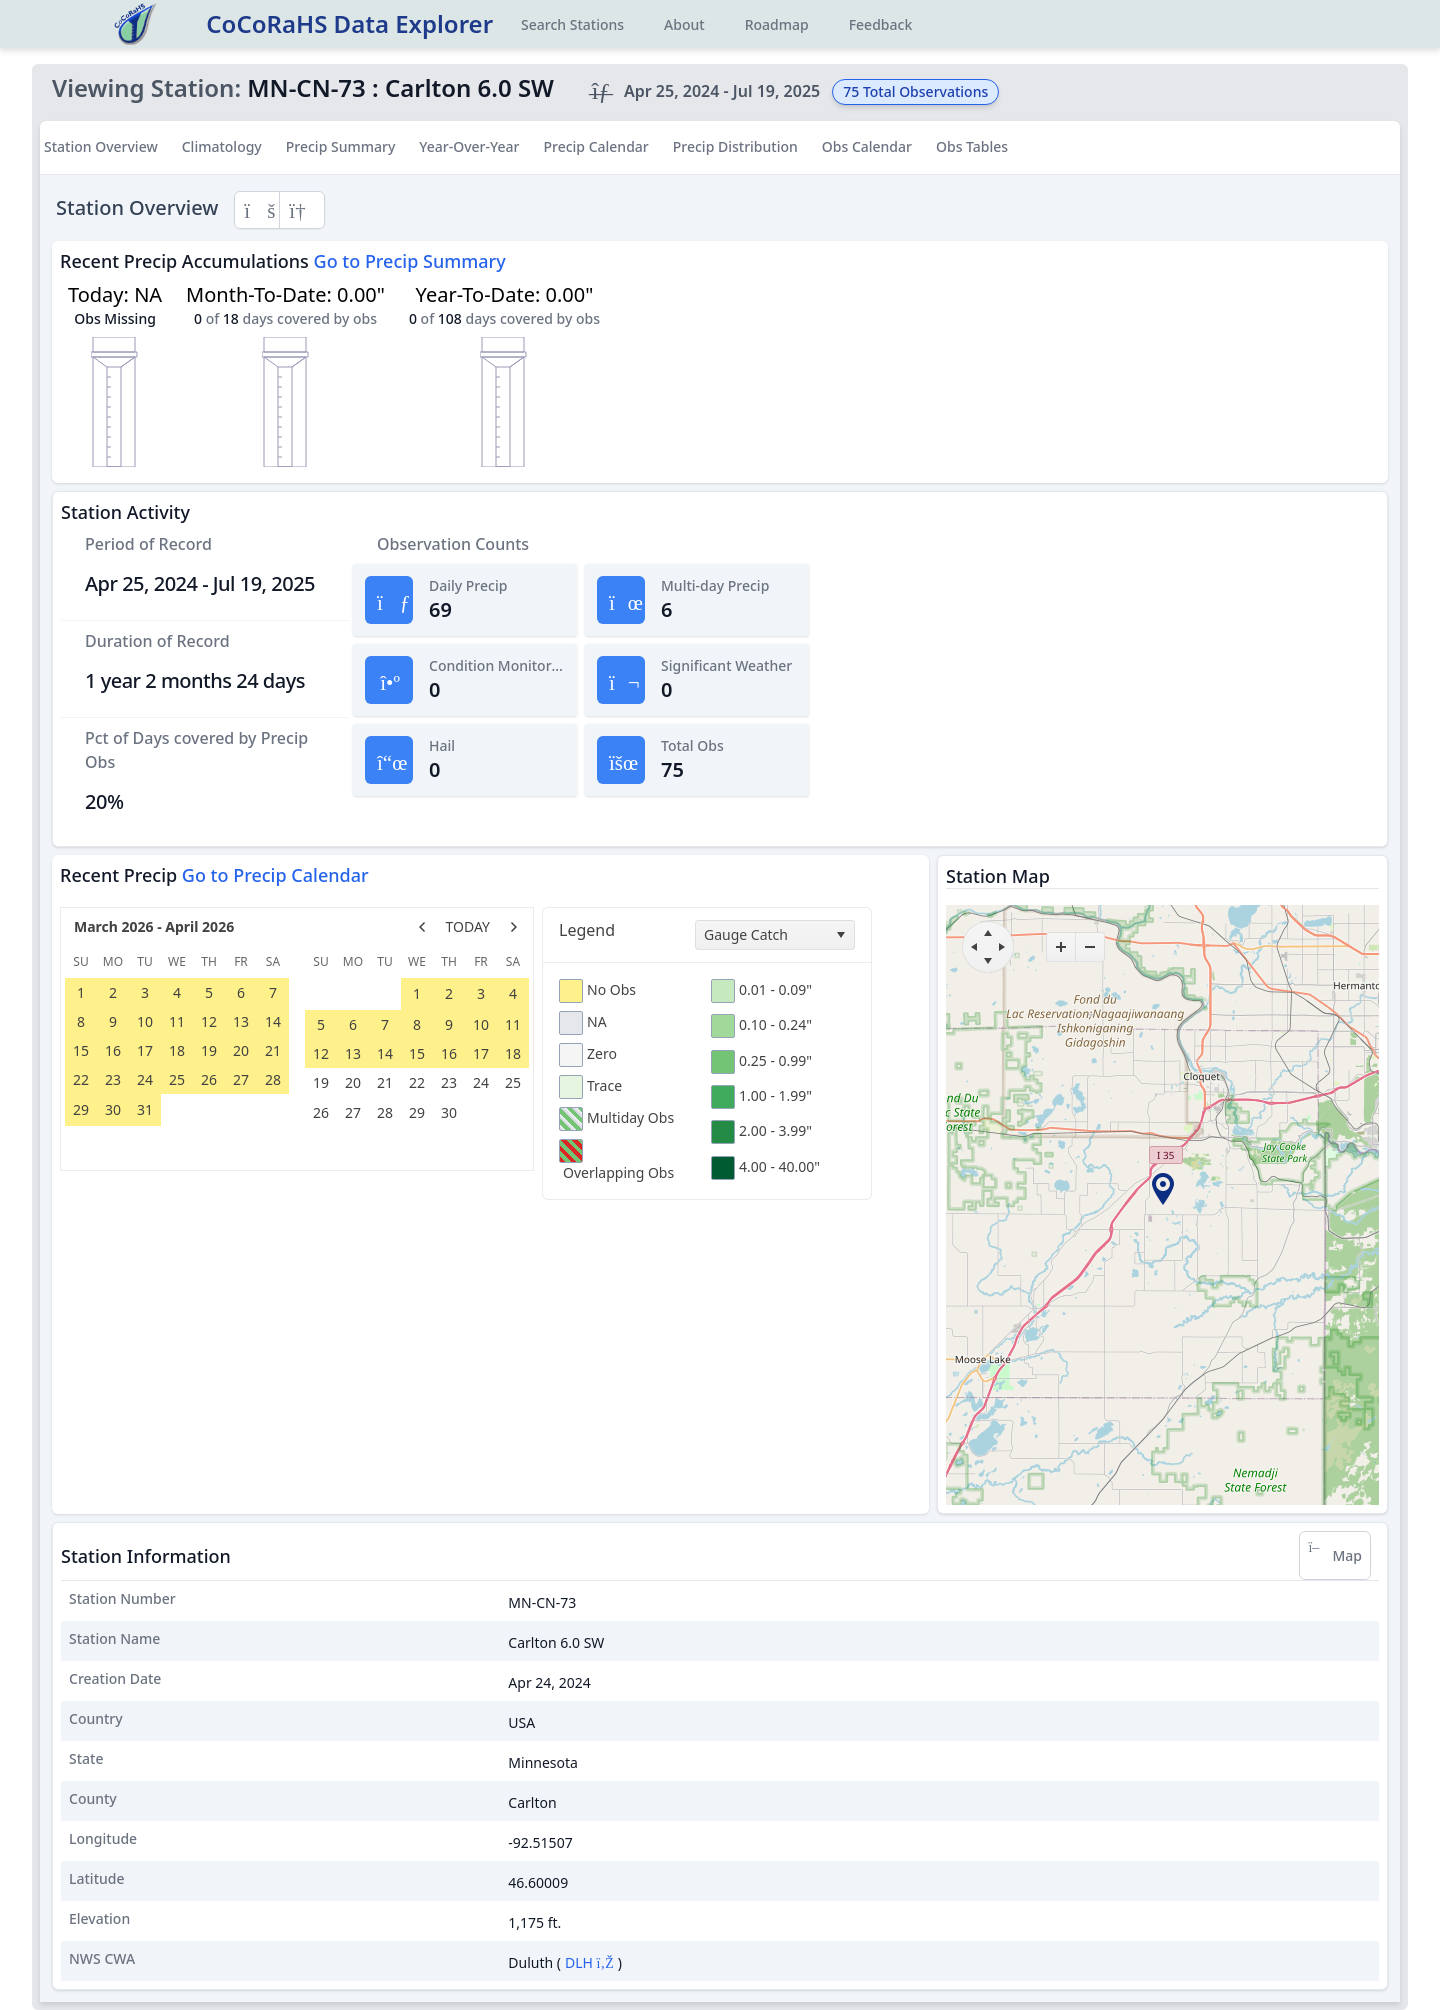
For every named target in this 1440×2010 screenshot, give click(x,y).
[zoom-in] (1061, 947)
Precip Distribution (735, 146)
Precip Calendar (595, 146)
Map (1335, 1555)
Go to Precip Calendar (275, 875)
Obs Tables (972, 146)
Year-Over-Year (469, 146)
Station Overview (101, 146)
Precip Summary (341, 146)
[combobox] (775, 935)
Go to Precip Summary (410, 261)
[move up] (988, 933)
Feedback (881, 24)
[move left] (974, 947)
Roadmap (777, 24)
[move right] (1002, 947)
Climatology (222, 146)
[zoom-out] (1090, 947)
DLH (589, 1962)
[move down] (988, 961)
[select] (840, 935)
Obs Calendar (867, 146)
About (684, 24)
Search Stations (572, 24)
